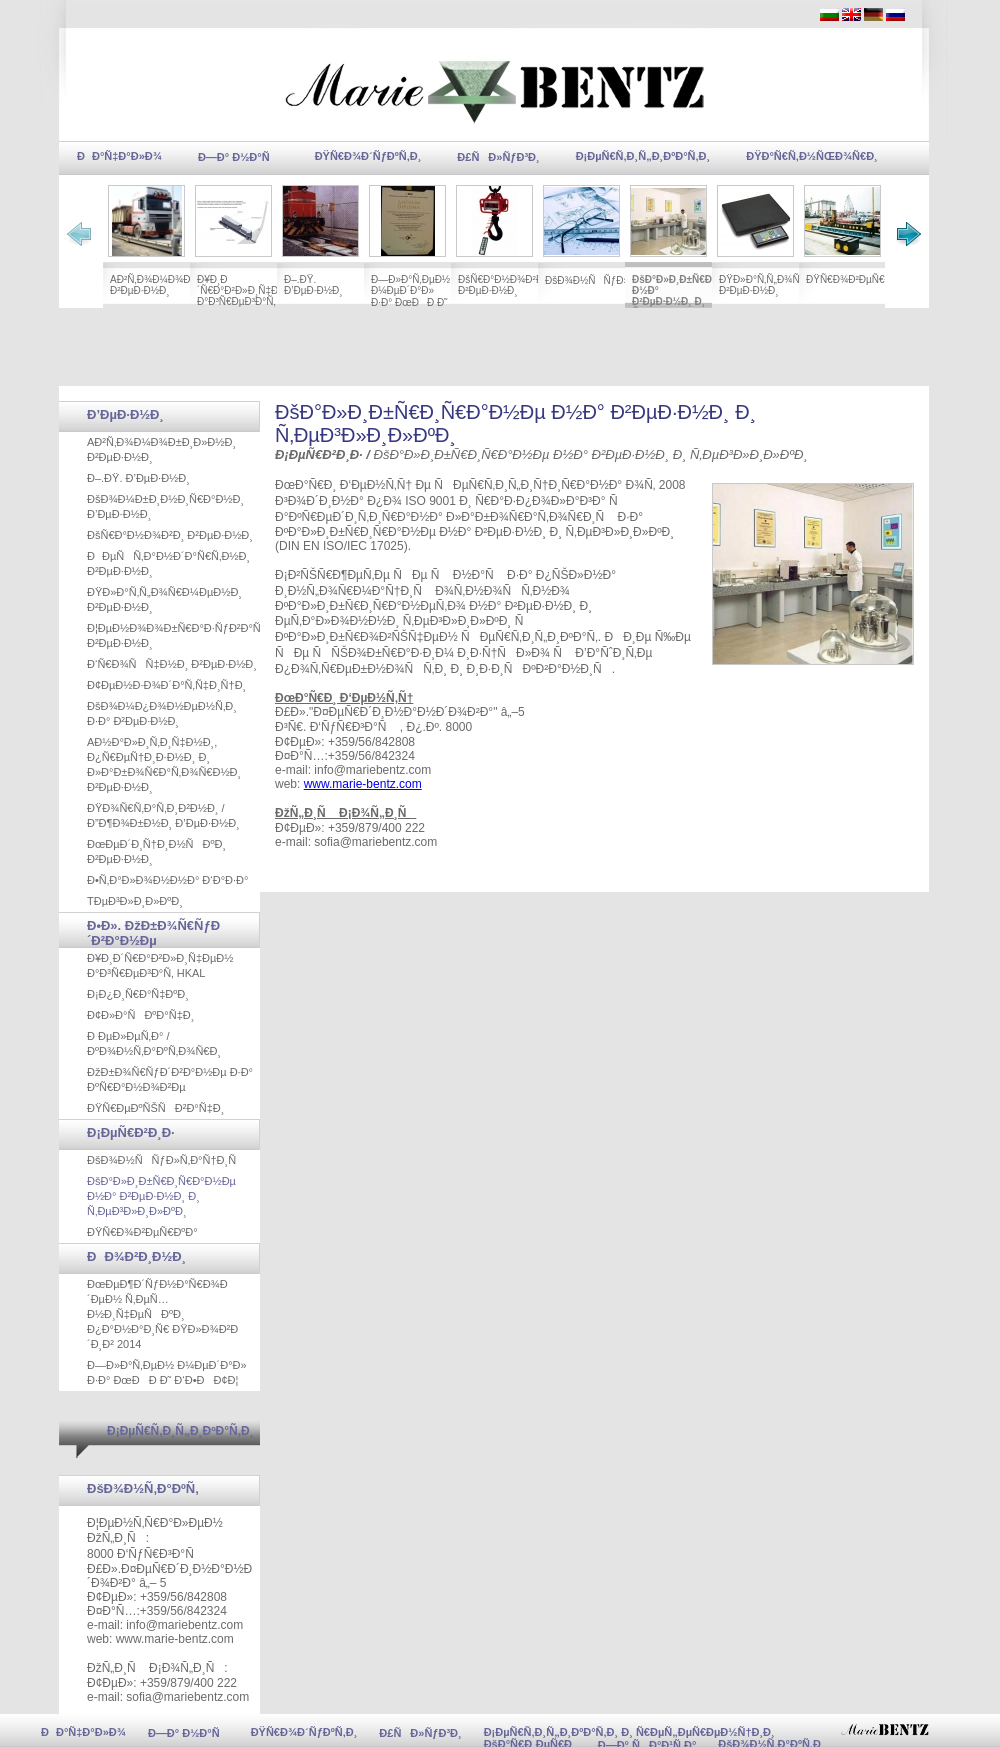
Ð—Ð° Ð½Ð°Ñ (238, 157)
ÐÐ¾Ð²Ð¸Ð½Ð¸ (136, 1256)
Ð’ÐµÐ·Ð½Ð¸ (125, 414)
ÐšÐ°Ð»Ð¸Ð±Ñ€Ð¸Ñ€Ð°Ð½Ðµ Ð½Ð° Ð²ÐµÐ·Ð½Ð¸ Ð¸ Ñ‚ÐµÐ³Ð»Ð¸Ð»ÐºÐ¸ (700, 296)
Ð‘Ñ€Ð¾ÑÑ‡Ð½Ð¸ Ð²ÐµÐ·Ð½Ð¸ (172, 664)
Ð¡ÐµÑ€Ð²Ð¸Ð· (131, 1132)
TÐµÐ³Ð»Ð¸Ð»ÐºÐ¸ (135, 901)
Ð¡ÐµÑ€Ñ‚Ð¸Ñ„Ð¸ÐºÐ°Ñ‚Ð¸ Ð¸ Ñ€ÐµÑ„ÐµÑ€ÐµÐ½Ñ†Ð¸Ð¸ (629, 1732)
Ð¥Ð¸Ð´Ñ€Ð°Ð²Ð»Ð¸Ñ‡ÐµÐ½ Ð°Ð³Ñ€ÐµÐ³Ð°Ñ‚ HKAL (248, 296)
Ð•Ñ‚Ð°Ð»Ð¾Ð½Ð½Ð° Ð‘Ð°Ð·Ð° (167, 880)
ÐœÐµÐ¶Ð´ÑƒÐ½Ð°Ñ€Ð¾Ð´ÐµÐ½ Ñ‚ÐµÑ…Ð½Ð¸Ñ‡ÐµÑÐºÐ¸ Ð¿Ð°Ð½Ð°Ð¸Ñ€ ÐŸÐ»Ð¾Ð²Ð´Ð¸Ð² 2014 (162, 1314)
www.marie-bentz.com (363, 784)
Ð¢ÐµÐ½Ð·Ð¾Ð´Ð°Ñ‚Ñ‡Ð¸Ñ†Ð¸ (166, 685)
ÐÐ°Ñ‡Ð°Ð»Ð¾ (119, 156)
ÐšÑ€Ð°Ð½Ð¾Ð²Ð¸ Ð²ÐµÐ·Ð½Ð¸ (502, 285)
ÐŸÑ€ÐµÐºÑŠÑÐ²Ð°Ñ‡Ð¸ (155, 1108)
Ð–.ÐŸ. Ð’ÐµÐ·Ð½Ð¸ (313, 285)
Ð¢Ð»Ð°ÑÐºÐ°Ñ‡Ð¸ (140, 1015)
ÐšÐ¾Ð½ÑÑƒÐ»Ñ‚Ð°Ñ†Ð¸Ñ (616, 280)
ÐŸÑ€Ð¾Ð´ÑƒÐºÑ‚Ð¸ (368, 156)
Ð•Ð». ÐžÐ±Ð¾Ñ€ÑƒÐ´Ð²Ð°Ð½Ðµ (153, 933)
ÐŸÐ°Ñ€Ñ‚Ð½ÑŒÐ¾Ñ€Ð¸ (812, 156)
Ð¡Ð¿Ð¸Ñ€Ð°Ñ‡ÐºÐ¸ (138, 994)
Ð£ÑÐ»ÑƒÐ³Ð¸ (498, 157)
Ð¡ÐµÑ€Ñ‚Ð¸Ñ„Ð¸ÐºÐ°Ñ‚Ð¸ (643, 156)
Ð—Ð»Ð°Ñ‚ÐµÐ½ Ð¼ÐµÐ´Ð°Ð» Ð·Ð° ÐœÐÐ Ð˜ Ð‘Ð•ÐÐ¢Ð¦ (410, 297)
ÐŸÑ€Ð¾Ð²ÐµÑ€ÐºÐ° (856, 279)
